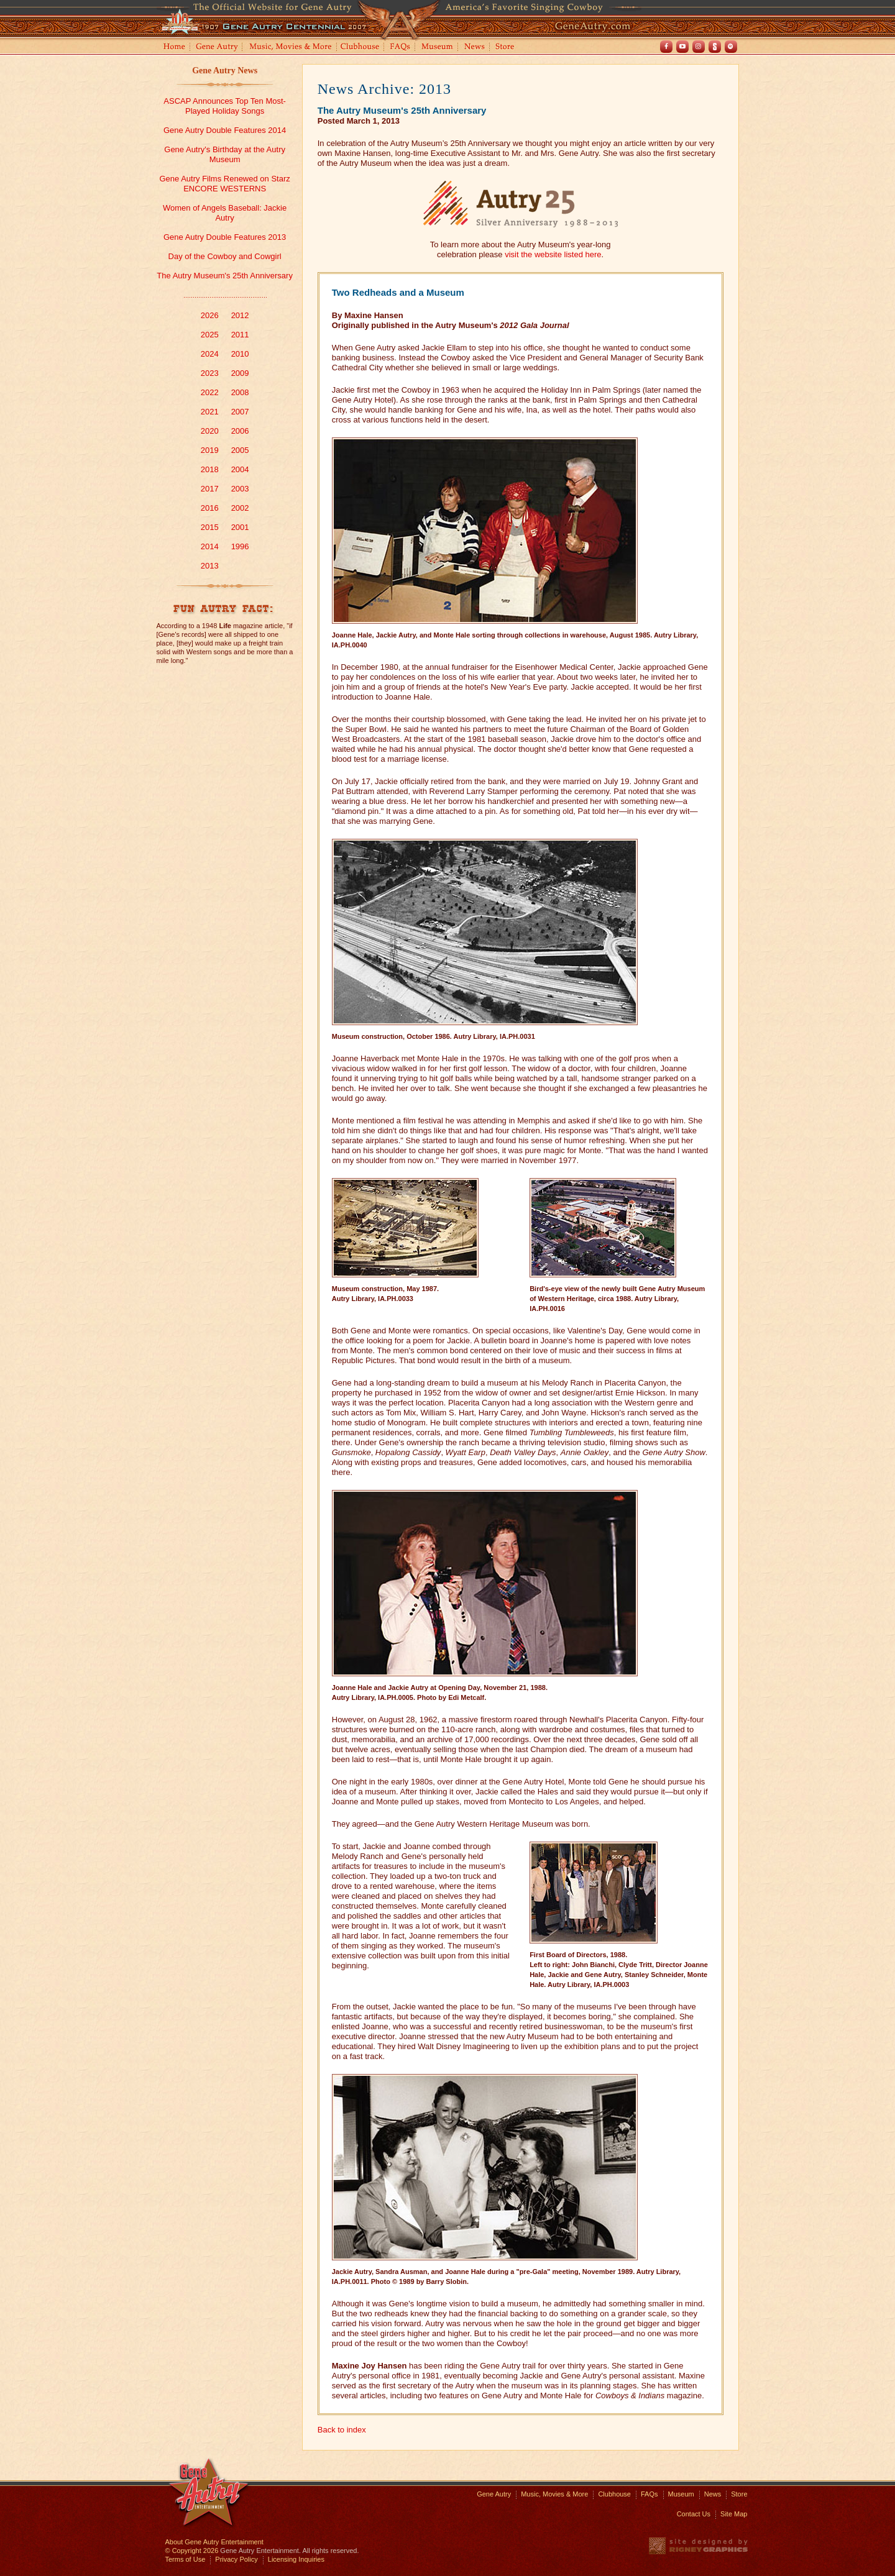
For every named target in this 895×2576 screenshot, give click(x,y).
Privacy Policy (236, 2559)
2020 (210, 431)
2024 (210, 354)
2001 (240, 527)
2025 (210, 334)
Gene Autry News (224, 70)
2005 (240, 450)
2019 (210, 450)
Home (173, 47)
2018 (210, 469)
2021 (210, 411)
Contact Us (693, 2514)
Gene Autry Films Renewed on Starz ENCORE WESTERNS (224, 183)
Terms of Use (185, 2559)
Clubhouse (360, 47)
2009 (240, 373)
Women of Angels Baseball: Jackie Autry (225, 212)
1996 (240, 546)
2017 (210, 488)
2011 (240, 334)
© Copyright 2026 (192, 2550)
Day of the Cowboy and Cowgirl (225, 256)
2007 (240, 411)
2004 (240, 469)
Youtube (682, 46)
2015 (210, 527)
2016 (210, 508)
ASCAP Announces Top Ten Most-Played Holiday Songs (224, 106)
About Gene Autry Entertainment (214, 2542)
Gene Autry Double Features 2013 (224, 237)
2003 (240, 488)
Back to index (342, 2429)
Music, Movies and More (291, 47)
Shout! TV (715, 46)
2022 (210, 392)
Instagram (698, 46)
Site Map (733, 2514)
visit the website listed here (553, 254)
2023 (210, 373)
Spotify (731, 46)
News (475, 47)
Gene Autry (217, 47)
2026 (210, 315)
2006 (240, 431)
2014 (210, 546)
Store (507, 47)
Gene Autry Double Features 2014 (224, 130)
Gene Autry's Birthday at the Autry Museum (224, 154)
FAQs (400, 47)
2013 (210, 565)
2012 (240, 315)
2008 (240, 392)
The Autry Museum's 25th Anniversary (225, 275)
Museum (438, 47)
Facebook (666, 46)
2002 (240, 508)
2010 (240, 354)
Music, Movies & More (554, 2494)
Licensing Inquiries (296, 2559)
